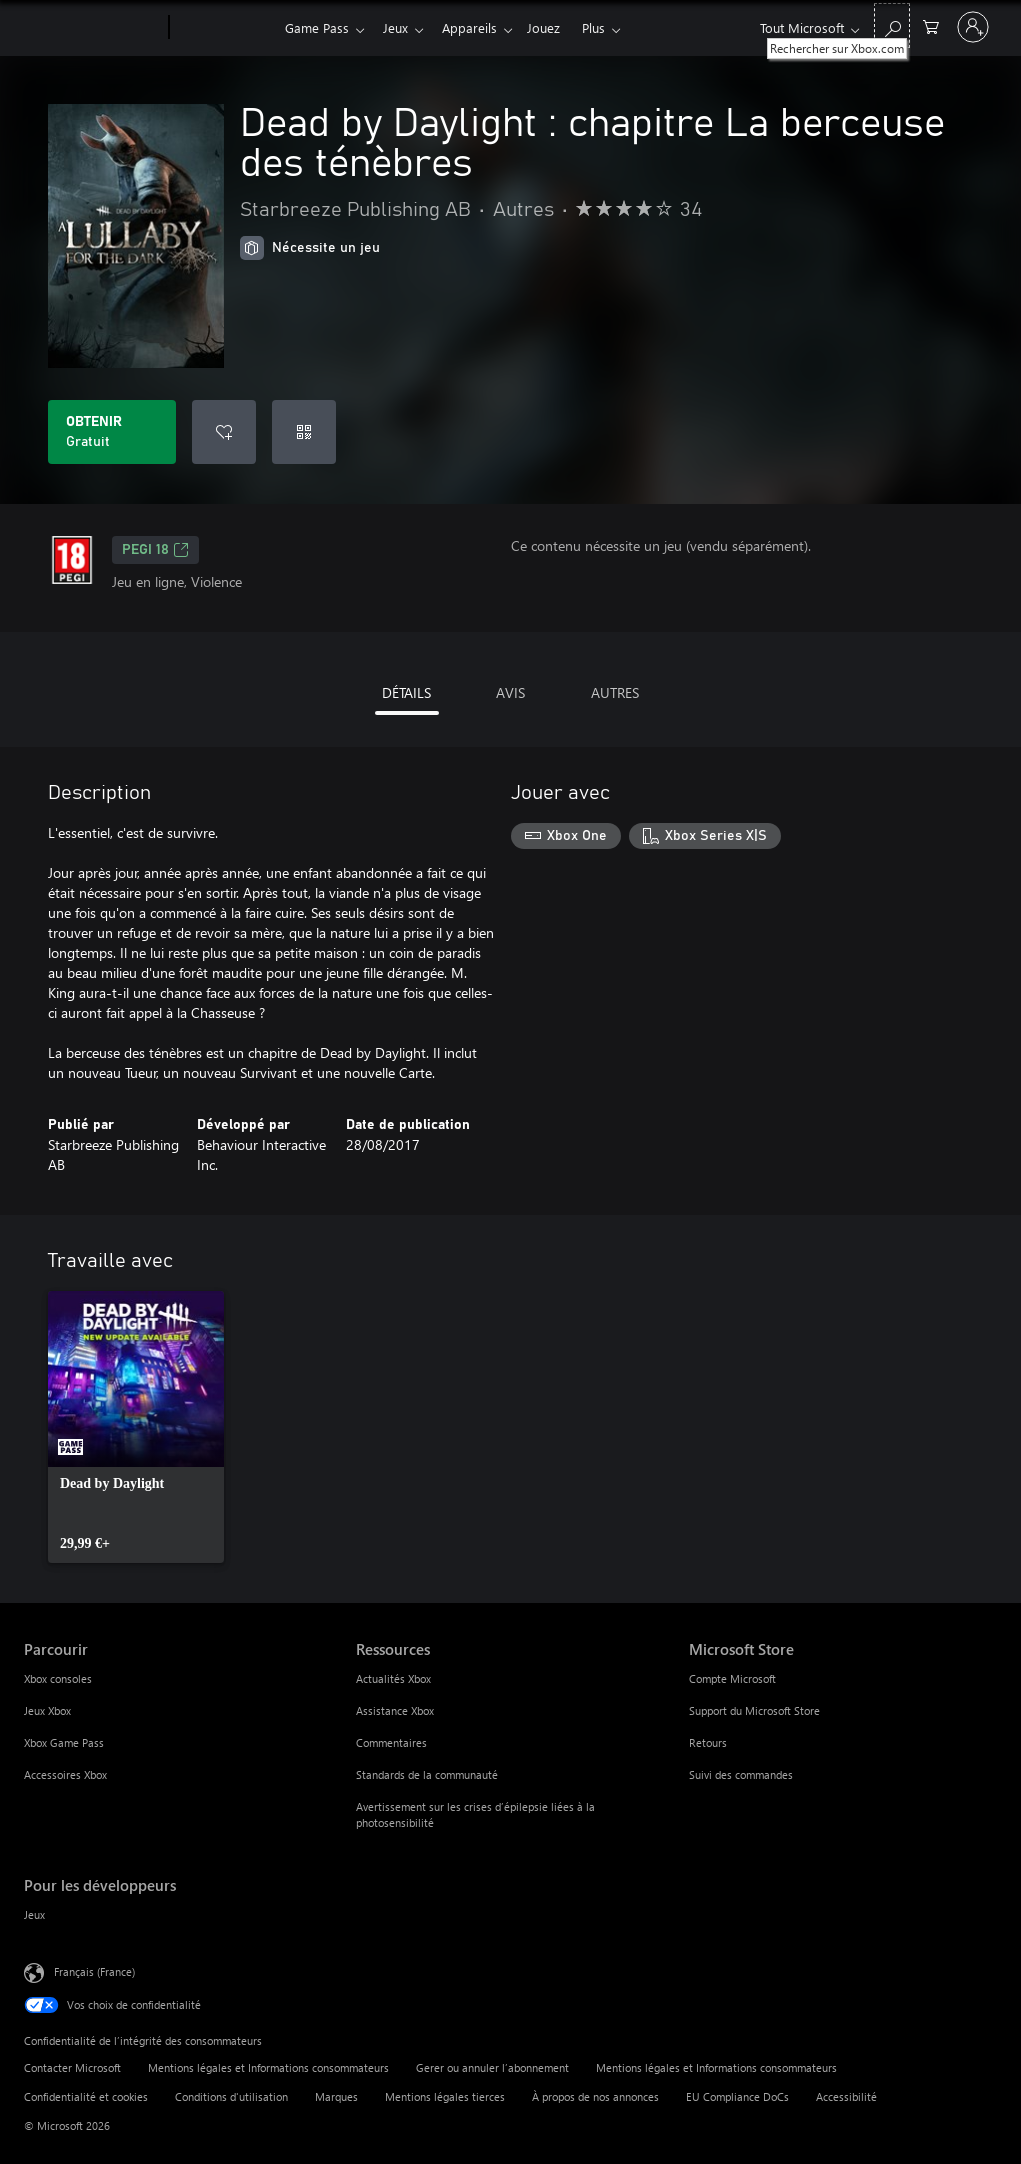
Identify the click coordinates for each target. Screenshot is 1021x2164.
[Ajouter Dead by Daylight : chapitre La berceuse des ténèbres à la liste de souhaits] (224, 432)
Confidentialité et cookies (86, 2096)
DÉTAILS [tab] (406, 692)
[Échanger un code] (304, 432)
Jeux (399, 27)
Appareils (477, 27)
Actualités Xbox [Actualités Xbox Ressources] (393, 1678)
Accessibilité (846, 2096)
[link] (136, 1427)
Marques (336, 2096)
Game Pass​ (317, 27)
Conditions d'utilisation (231, 2096)
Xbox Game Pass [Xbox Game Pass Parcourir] (64, 1742)
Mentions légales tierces (445, 2096)
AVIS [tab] (510, 692)
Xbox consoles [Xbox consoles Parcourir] (58, 1678)
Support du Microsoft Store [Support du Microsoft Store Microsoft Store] (754, 1710)
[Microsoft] (92, 28)
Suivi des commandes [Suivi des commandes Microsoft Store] (741, 1774)
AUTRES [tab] (615, 692)
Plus (609, 27)
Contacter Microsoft (72, 2067)
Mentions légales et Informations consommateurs (268, 2067)
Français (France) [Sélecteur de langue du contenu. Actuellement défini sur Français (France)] (94, 1971)
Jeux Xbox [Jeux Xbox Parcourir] (47, 1710)
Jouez (555, 27)
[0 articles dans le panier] (931, 25)
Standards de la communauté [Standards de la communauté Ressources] (427, 1774)
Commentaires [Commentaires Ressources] (391, 1742)
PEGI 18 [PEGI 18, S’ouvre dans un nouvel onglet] (155, 550)
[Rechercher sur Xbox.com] (892, 25)
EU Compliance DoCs (737, 2096)
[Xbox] (224, 28)
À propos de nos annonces (595, 2096)
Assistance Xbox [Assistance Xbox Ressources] (395, 1710)
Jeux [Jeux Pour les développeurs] (34, 1914)
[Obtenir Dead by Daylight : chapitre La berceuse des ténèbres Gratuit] (112, 432)
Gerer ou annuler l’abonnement (492, 2067)
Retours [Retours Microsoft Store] (708, 1742)
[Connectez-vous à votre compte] (973, 27)
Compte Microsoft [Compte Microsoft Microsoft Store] (732, 1678)
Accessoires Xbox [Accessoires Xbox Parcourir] (65, 1774)
